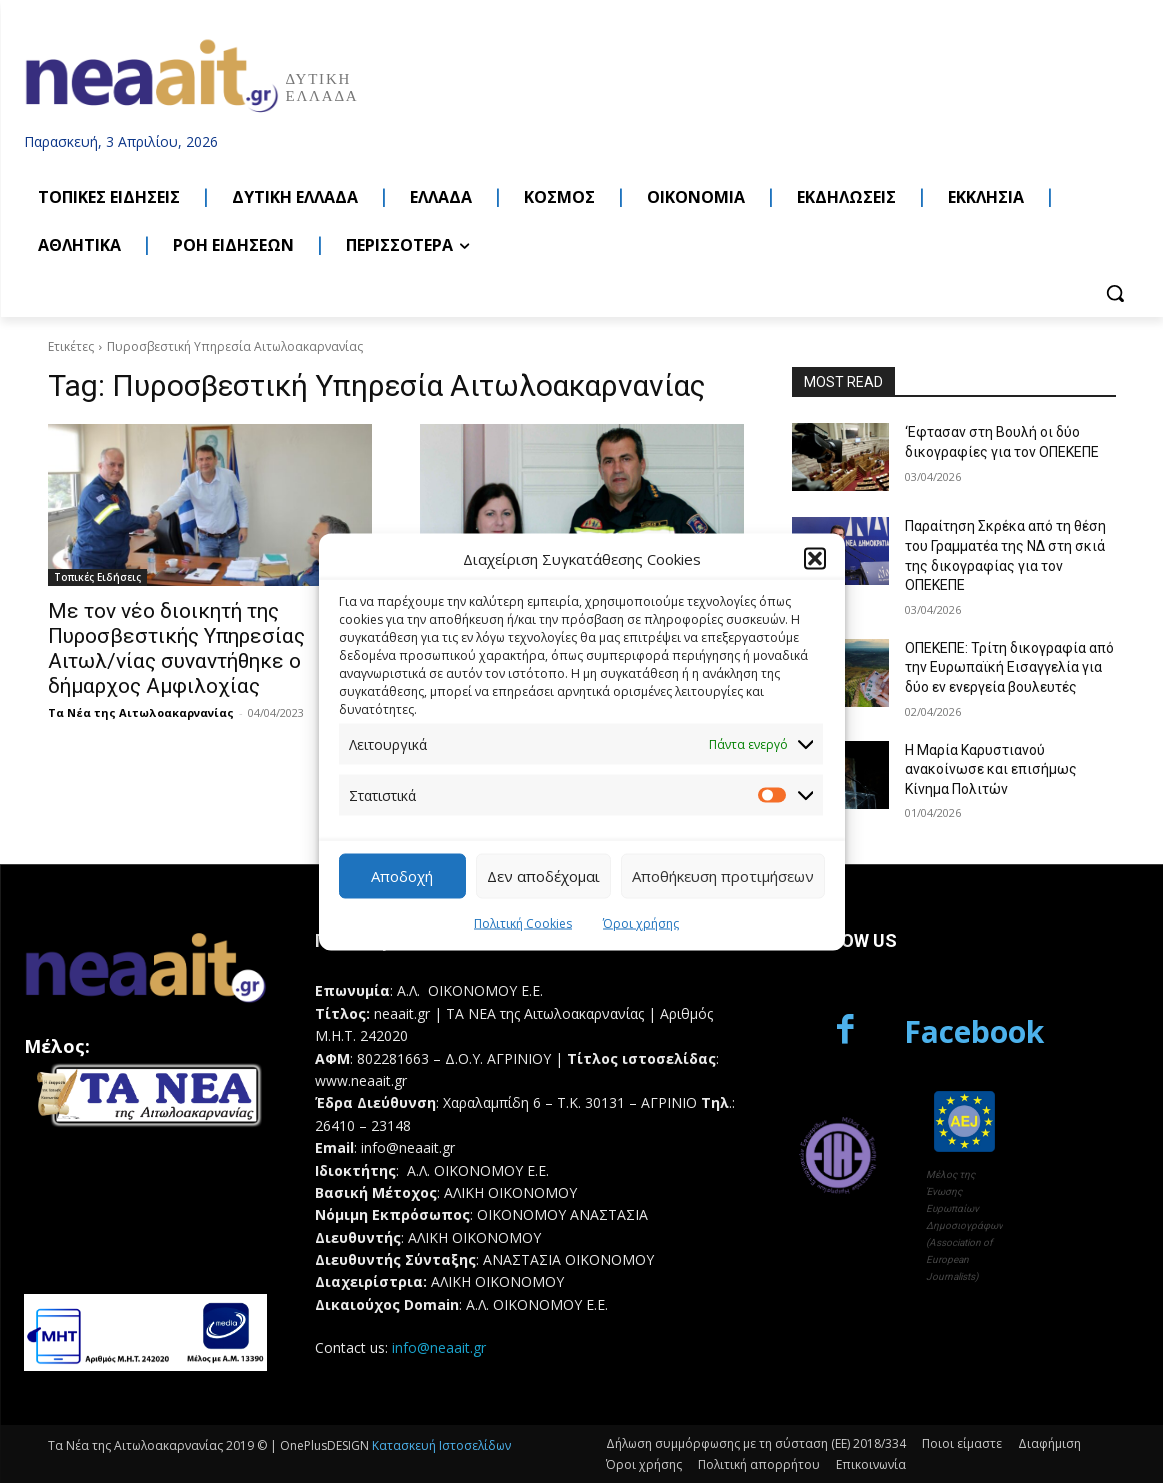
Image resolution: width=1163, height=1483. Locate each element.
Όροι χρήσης (641, 922)
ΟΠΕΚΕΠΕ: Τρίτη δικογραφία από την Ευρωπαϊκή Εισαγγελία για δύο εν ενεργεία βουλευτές (1009, 667)
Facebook (974, 1031)
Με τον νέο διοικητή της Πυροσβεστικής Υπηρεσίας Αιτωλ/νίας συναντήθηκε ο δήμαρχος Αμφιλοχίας (176, 648)
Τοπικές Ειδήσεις (97, 577)
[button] (815, 559)
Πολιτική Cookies (523, 922)
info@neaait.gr (439, 1347)
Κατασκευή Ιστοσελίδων (441, 1445)
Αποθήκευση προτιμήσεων (723, 876)
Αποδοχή (402, 876)
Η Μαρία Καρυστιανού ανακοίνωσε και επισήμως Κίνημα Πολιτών (991, 769)
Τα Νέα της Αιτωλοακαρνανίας (141, 712)
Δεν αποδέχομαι (543, 876)
